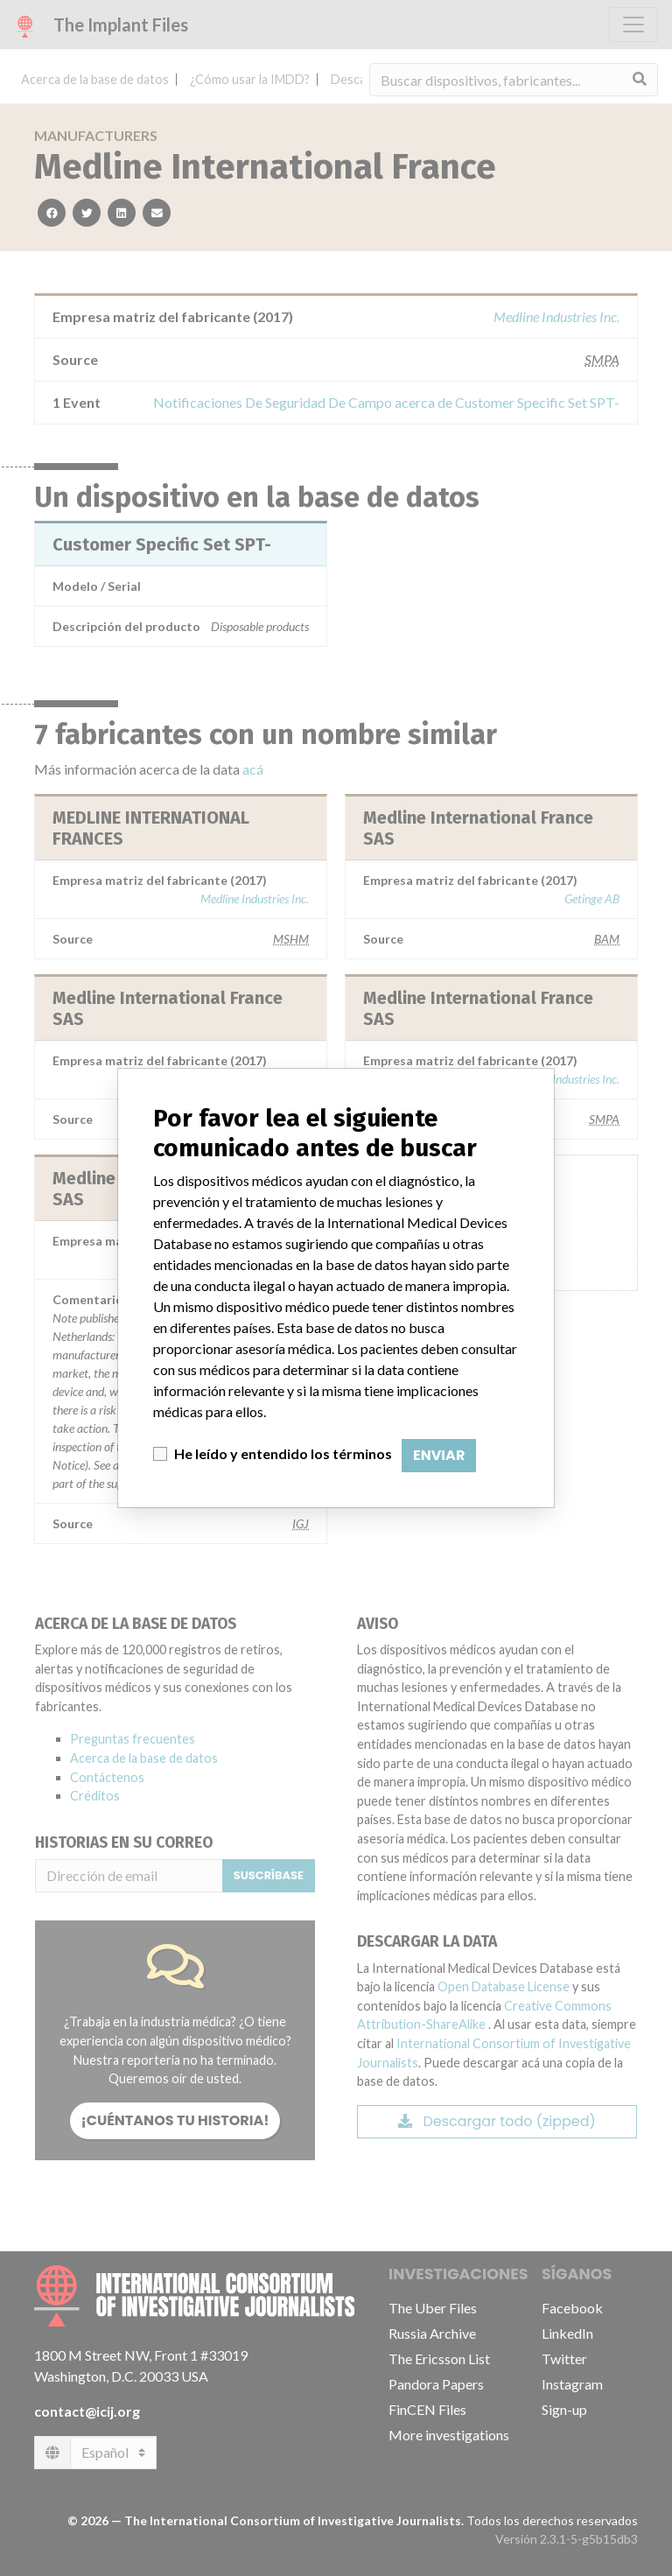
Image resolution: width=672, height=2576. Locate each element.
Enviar (439, 1455)
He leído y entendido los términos (283, 1453)
